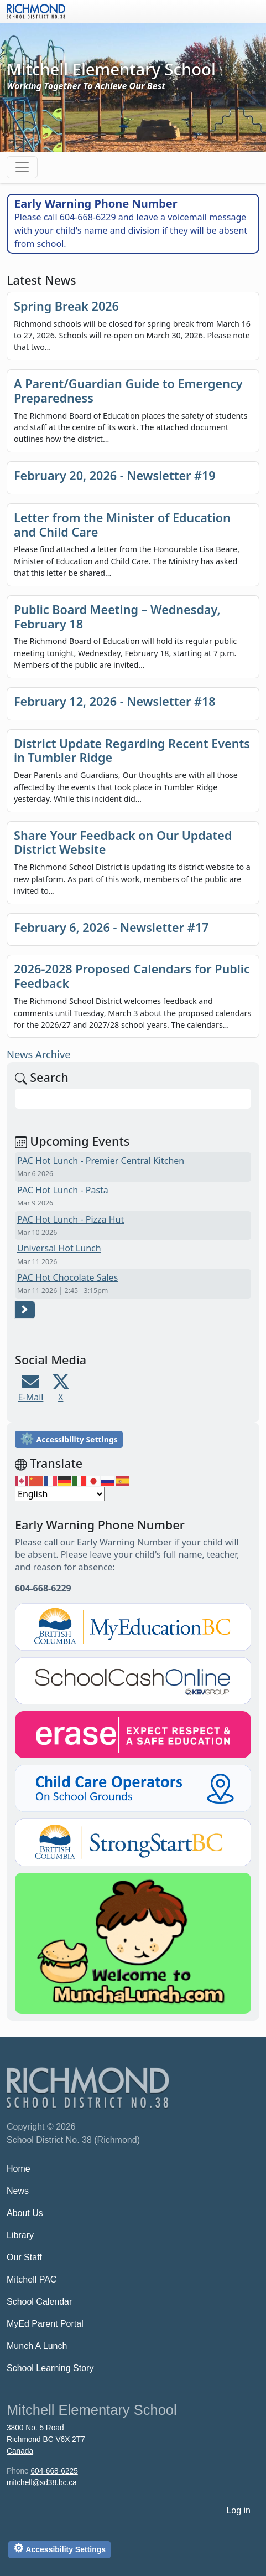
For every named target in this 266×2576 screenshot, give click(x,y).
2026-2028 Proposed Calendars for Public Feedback (132, 976)
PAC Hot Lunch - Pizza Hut (70, 1219)
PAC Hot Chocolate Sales (67, 1277)
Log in (238, 2510)
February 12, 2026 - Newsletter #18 (115, 701)
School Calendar (39, 2301)
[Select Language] (60, 1494)
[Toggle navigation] (22, 167)
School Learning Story (50, 2368)
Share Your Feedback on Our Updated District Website (123, 842)
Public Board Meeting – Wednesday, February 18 (117, 616)
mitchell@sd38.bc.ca (42, 2483)
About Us (25, 2213)
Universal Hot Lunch (59, 1248)
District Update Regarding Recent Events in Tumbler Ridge (132, 750)
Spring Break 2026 (66, 306)
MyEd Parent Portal (45, 2323)
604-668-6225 (53, 2471)
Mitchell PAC (31, 2279)
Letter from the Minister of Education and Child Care (122, 524)
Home (18, 2168)
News (18, 2191)
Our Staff (24, 2257)
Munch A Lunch (37, 2346)
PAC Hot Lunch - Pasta (62, 1190)
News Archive (39, 1054)
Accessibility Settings (69, 1438)
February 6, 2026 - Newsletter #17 (111, 927)
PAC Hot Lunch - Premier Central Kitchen (100, 1161)
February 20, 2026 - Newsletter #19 (115, 475)
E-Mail (31, 1397)
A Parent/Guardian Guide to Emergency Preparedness (128, 390)
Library (20, 2235)
